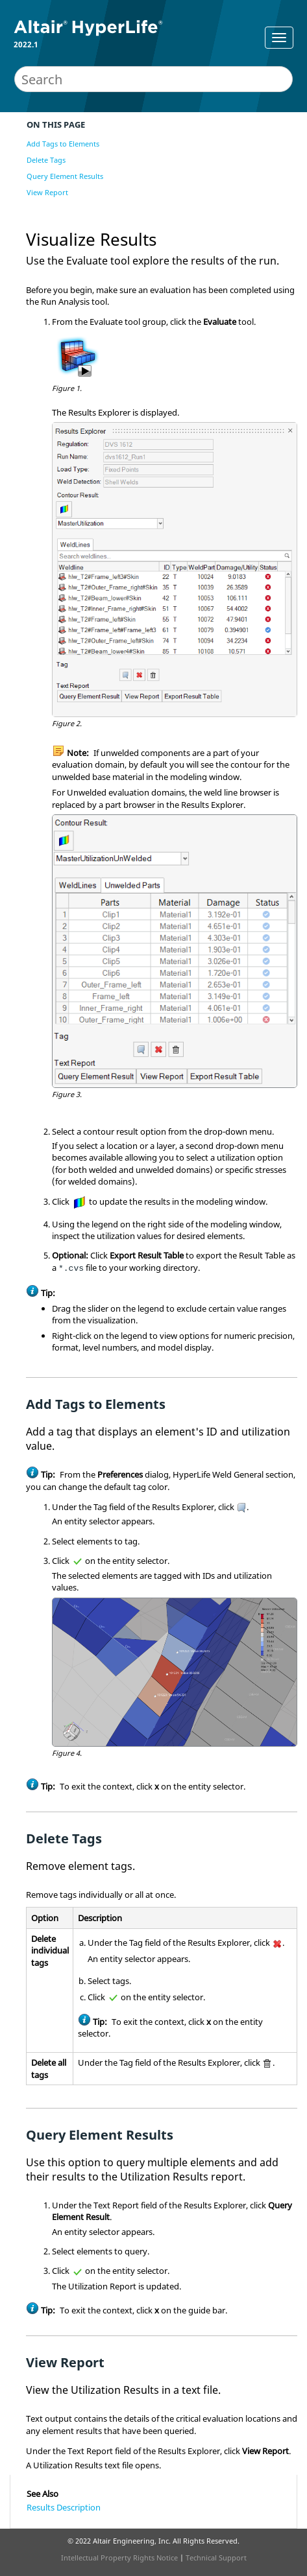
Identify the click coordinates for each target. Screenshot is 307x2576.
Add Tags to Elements (63, 143)
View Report (47, 192)
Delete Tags (46, 160)
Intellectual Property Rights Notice (119, 2557)
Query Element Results (65, 176)
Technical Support (216, 2557)
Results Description (64, 2507)
